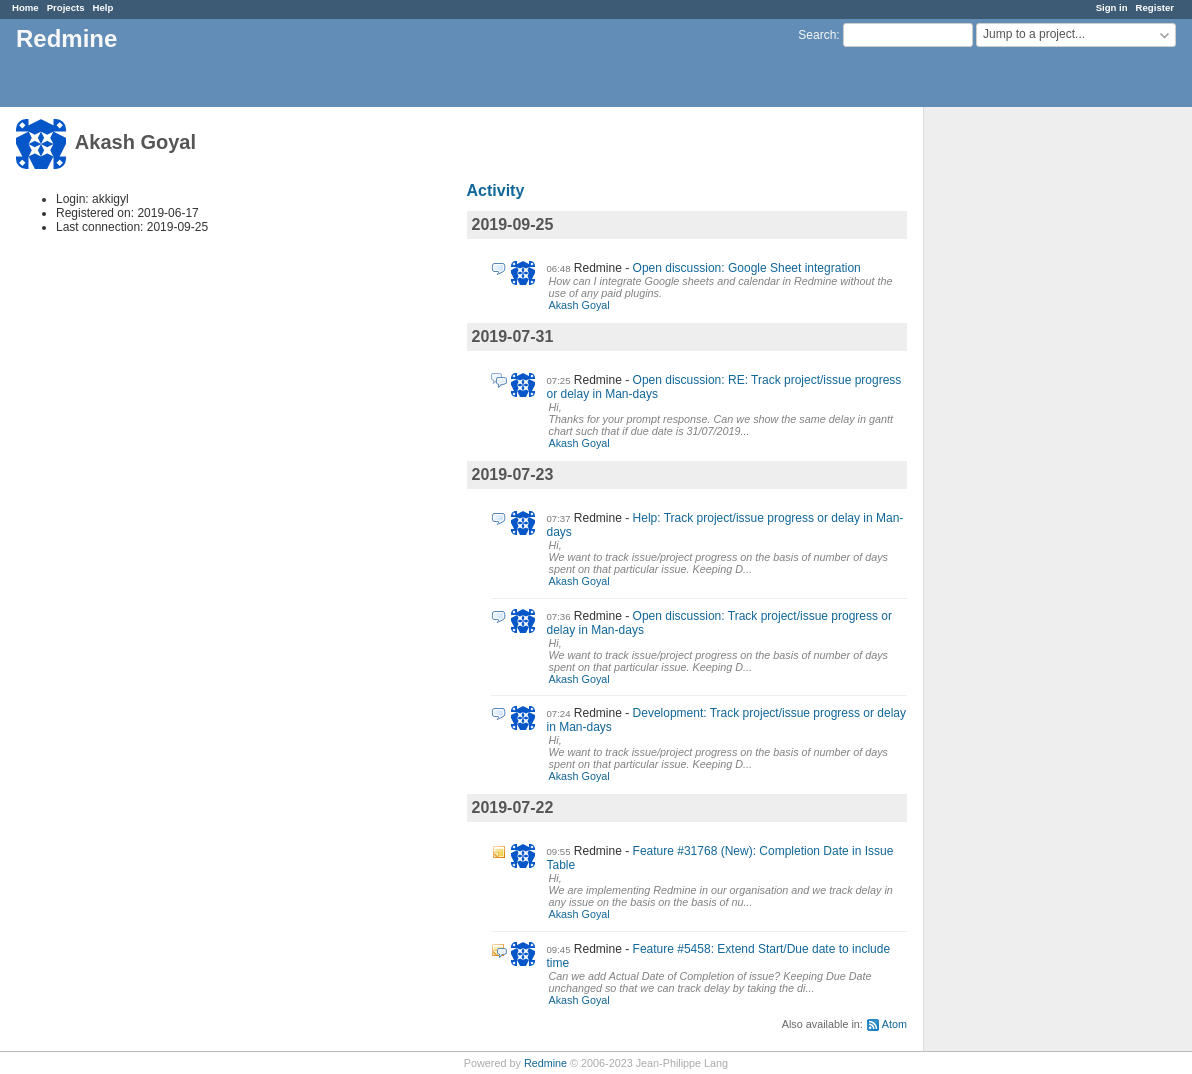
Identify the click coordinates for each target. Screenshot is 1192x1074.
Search (817, 35)
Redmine (545, 1063)
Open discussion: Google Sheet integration (747, 268)
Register (1155, 7)
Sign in (1112, 7)
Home (25, 7)
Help (103, 7)
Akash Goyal (579, 305)
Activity (496, 190)
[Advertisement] (1024, 421)
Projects (66, 7)
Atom (894, 1024)
